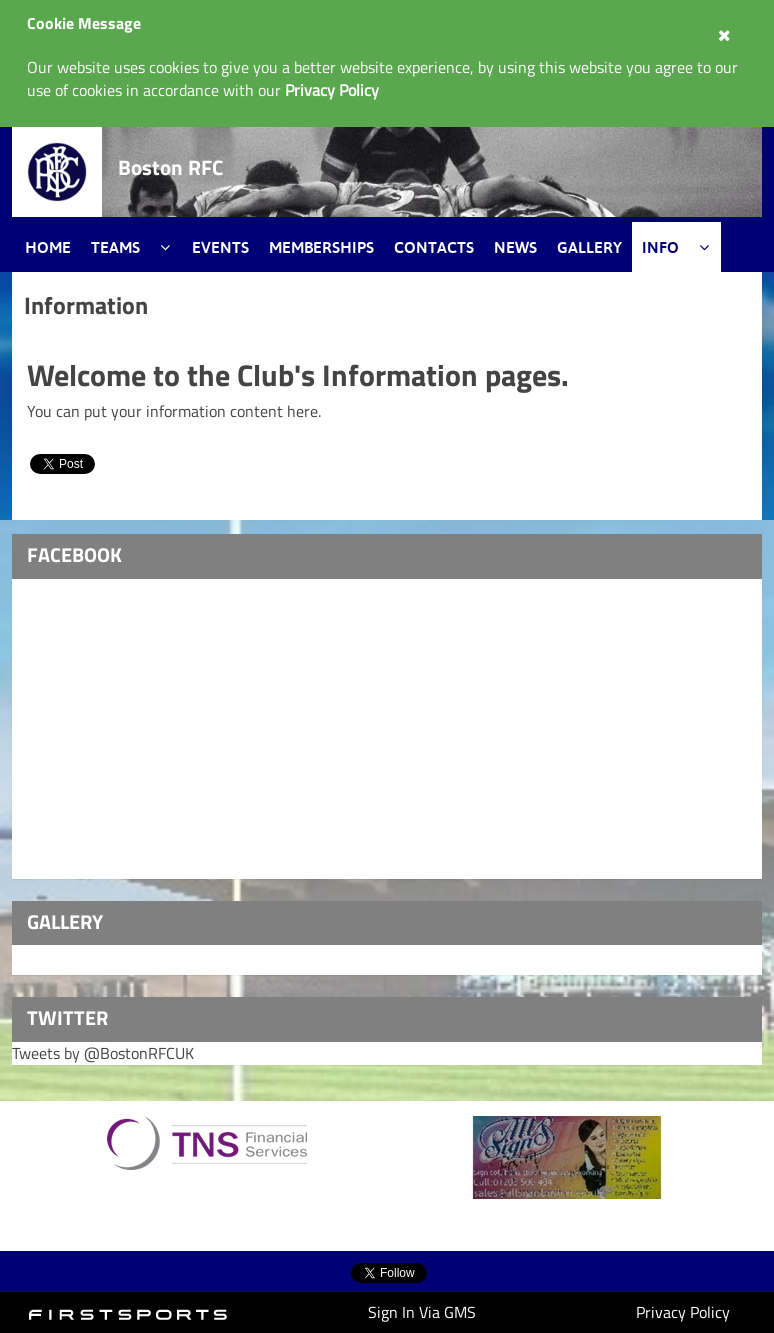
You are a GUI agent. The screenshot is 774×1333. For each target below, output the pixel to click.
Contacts (434, 247)
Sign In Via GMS (422, 1312)
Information (86, 305)
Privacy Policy (683, 1312)
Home (48, 247)
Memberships (321, 247)
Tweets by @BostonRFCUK (103, 1053)
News (515, 247)
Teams (115, 247)
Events (220, 247)
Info (660, 247)
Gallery (589, 247)
